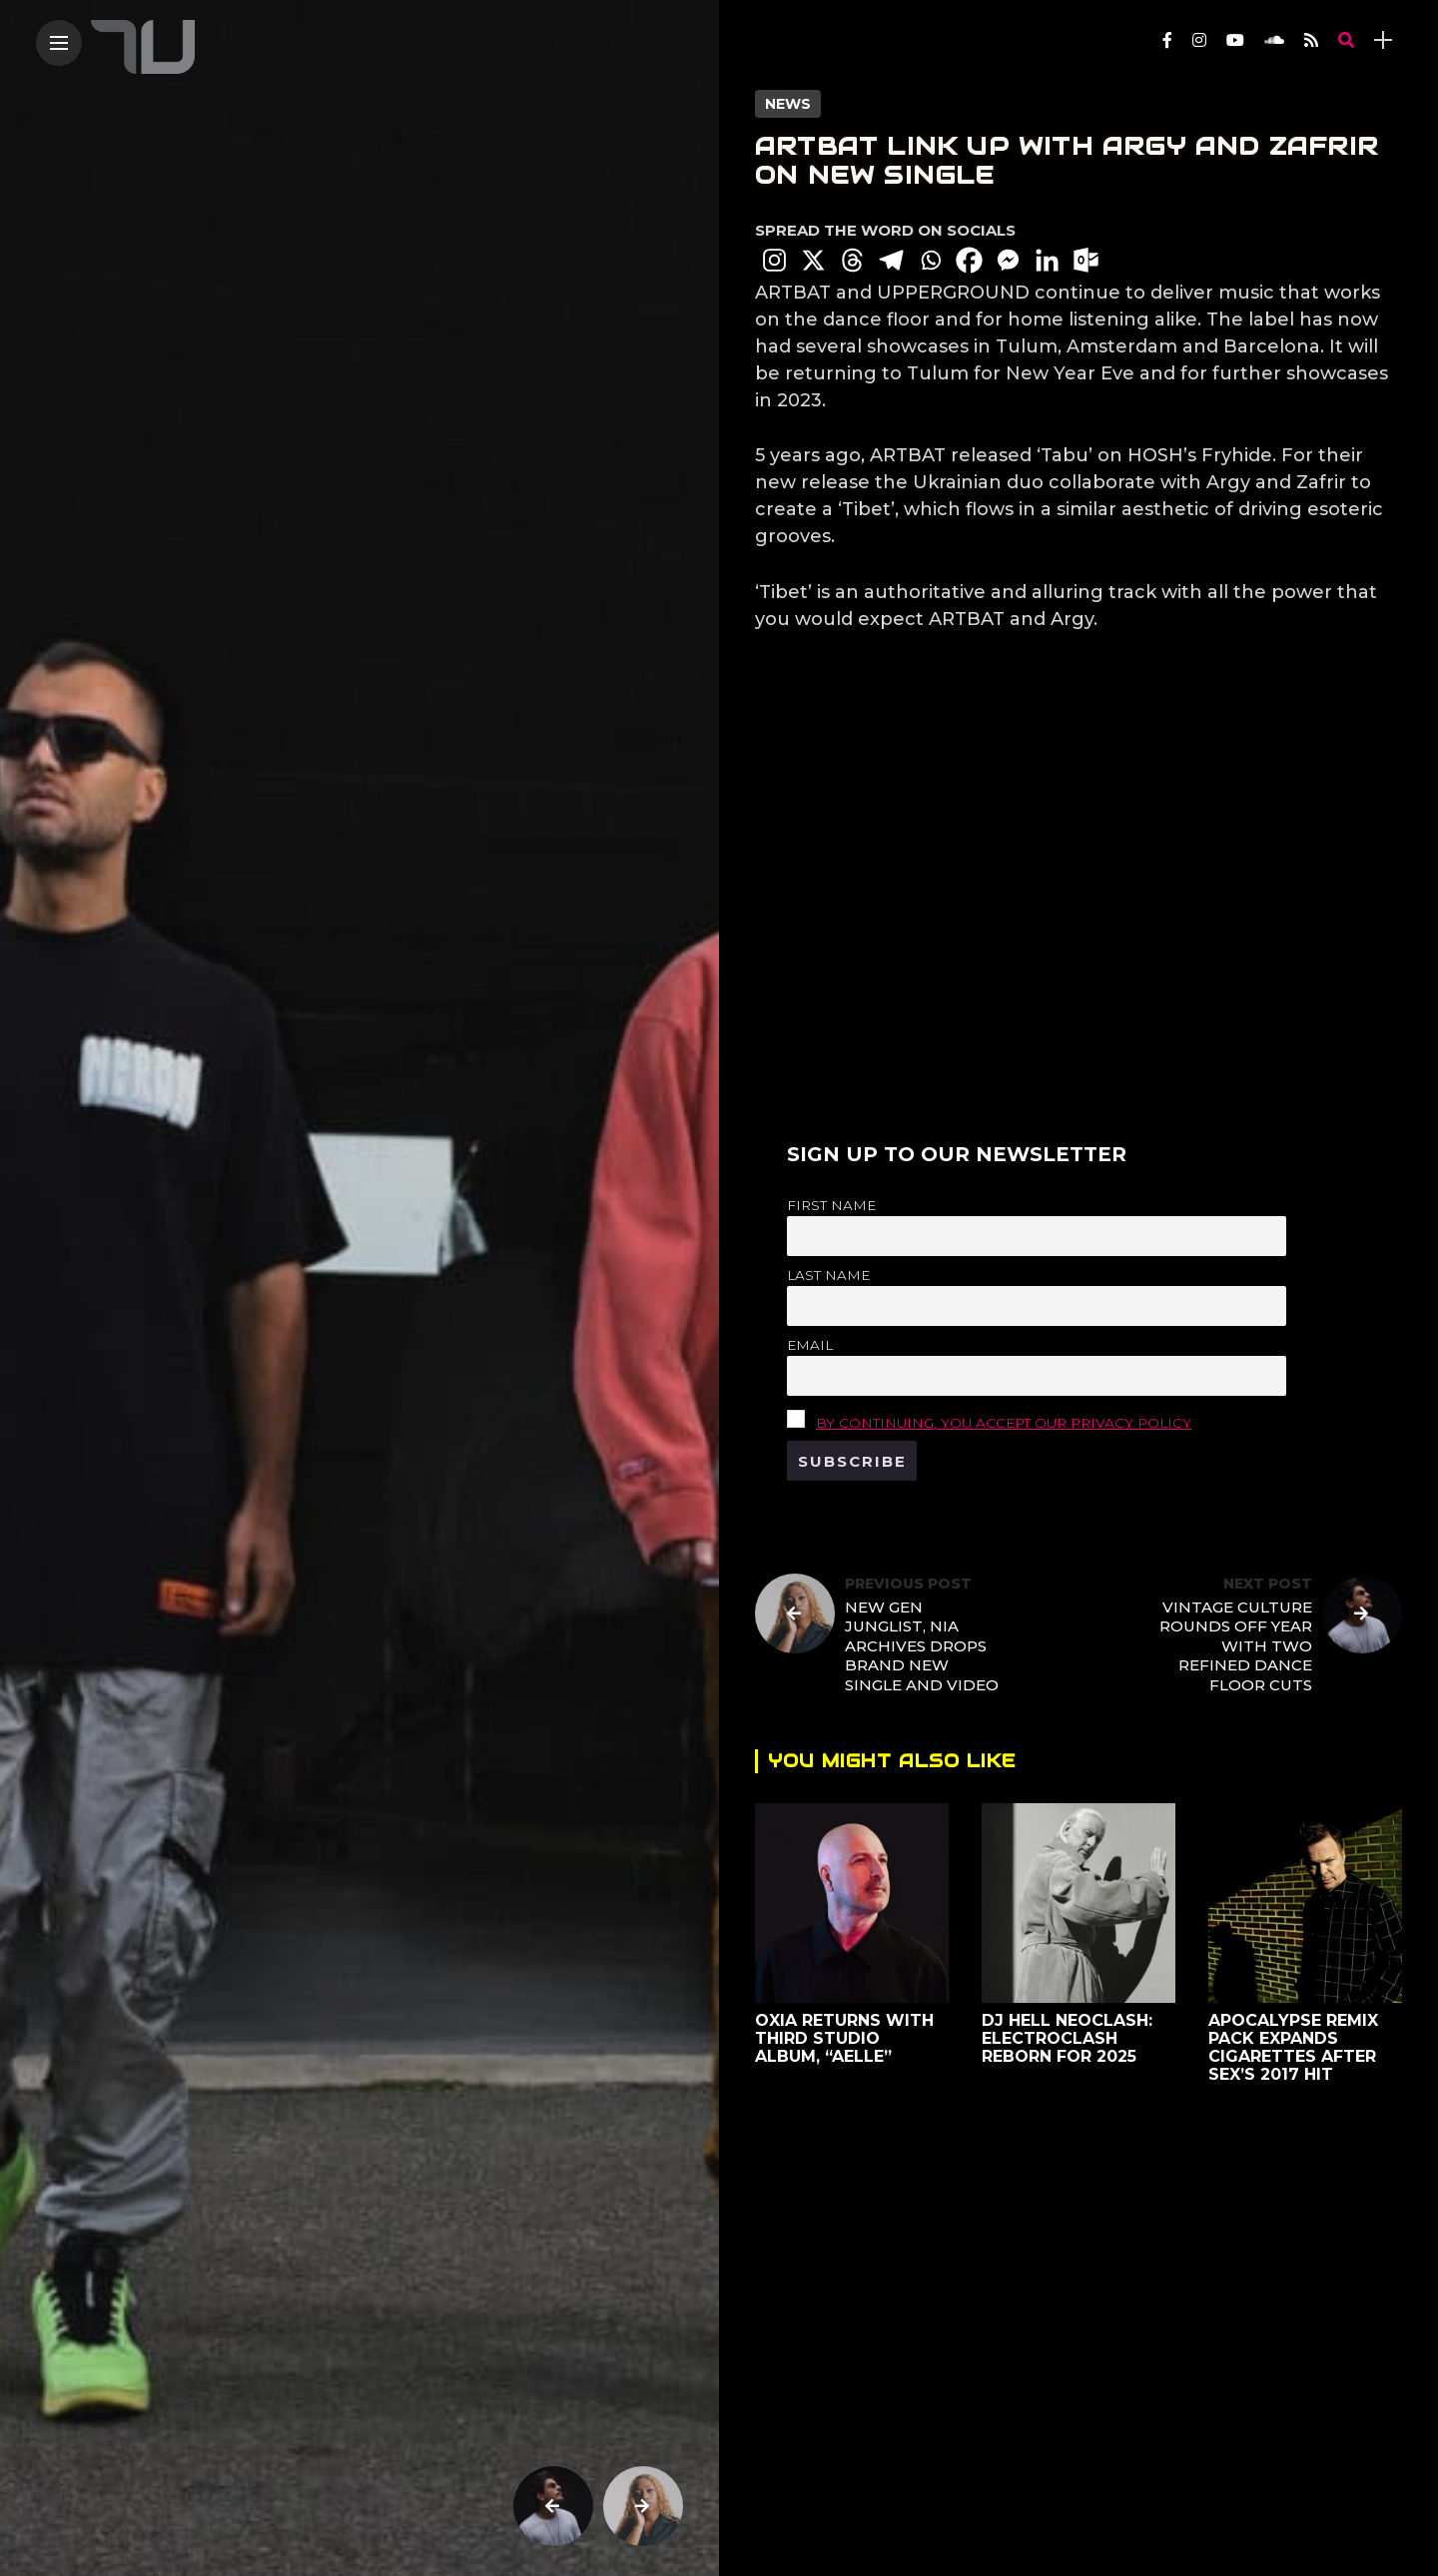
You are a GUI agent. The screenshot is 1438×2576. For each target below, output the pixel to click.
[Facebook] (969, 260)
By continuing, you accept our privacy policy (1003, 1423)
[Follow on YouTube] (1235, 40)
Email (810, 1345)
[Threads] (852, 260)
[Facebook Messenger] (1008, 260)
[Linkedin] (1047, 260)
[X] (813, 260)
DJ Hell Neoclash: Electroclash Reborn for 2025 (1067, 2038)
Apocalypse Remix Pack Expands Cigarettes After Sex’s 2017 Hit (1293, 2047)
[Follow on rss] (1311, 40)
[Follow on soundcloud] (1274, 40)
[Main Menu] (59, 43)
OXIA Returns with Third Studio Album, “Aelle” (844, 2038)
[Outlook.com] (1086, 260)
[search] (1346, 40)
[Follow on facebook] (1167, 40)
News (788, 104)
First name (831, 1205)
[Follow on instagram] (1199, 40)
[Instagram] (774, 260)
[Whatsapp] (930, 260)
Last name (828, 1275)
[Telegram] (891, 260)
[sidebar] (1383, 40)
